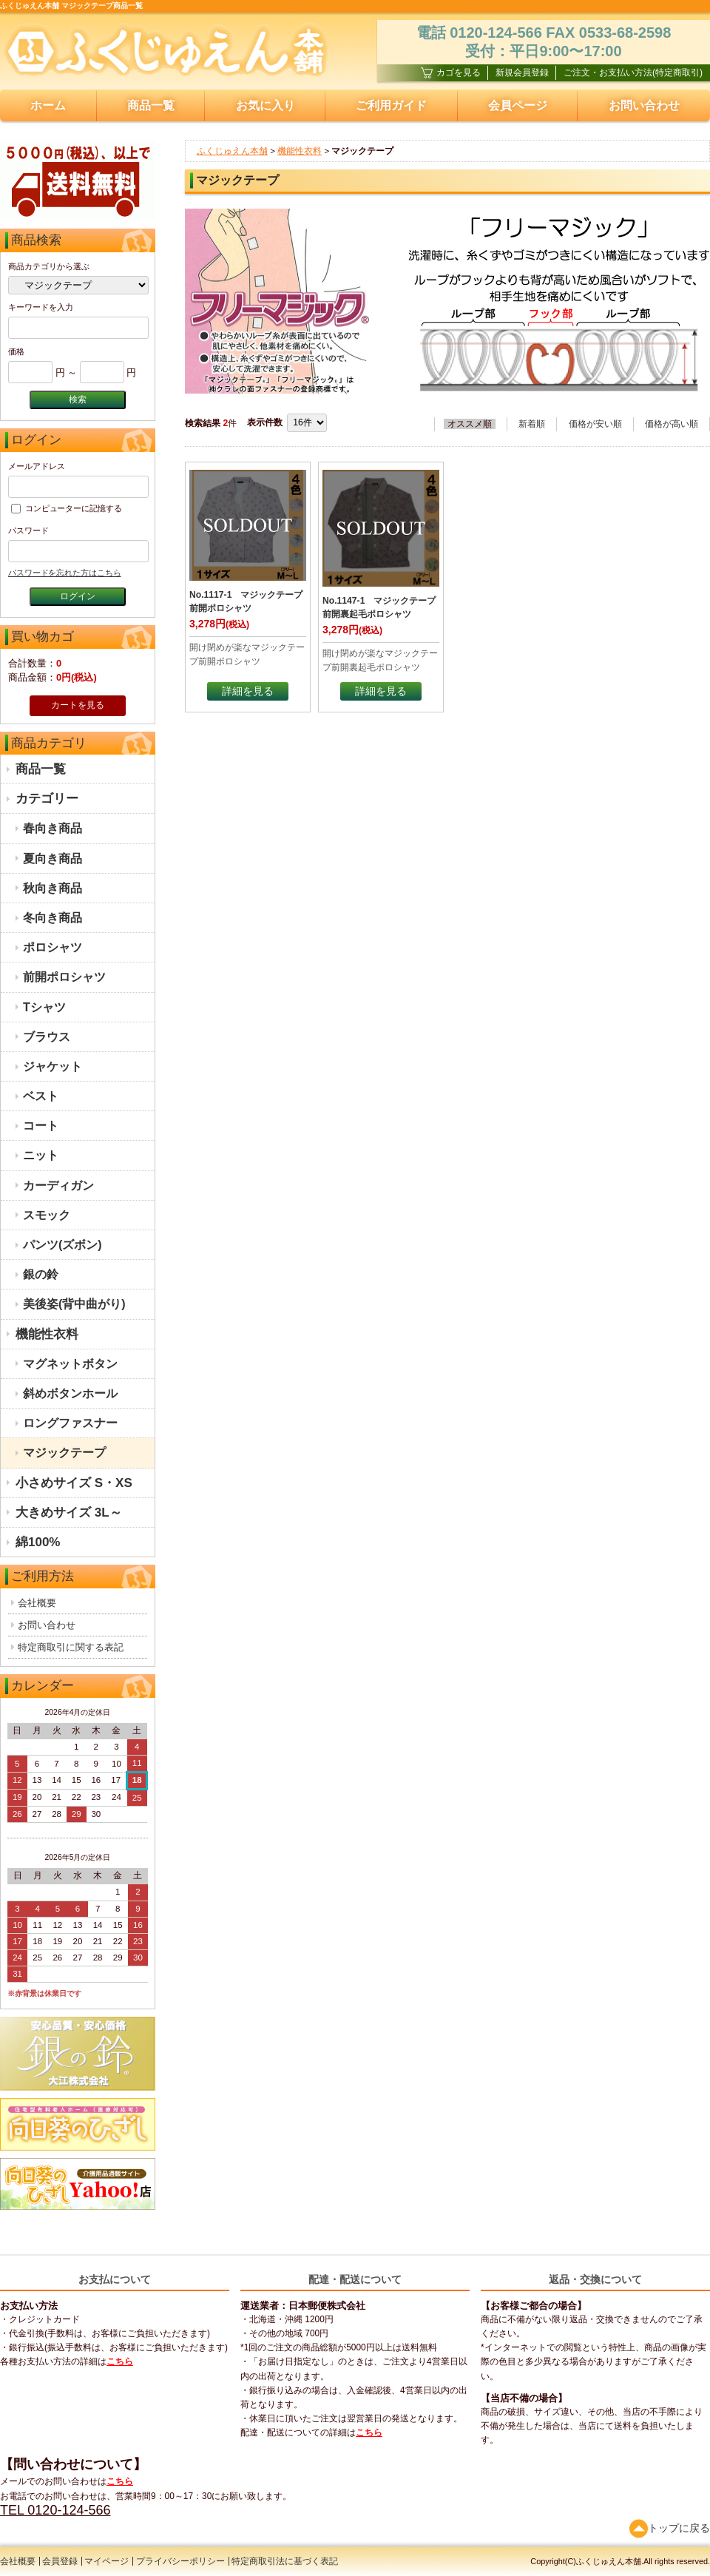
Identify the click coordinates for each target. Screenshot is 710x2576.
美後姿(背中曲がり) (74, 1304)
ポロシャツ (52, 947)
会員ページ (517, 105)
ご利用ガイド (391, 105)
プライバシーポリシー (180, 2561)
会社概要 (37, 1602)
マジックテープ (64, 1452)
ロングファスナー (70, 1423)
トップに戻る (669, 2528)
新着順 (531, 424)
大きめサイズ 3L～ (69, 1513)
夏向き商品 (52, 858)
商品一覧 (151, 105)
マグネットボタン (70, 1364)
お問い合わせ (46, 1625)
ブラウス (46, 1037)
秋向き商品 (52, 888)
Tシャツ (44, 1007)
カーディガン (58, 1185)
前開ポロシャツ (64, 977)
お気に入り (265, 105)
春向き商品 (52, 828)
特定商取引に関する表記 (71, 1647)
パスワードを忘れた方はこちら (64, 572)
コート (40, 1125)
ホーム (48, 105)
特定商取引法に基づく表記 (284, 2561)
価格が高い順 (671, 424)
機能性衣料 (47, 1334)
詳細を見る (248, 691)
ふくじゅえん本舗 (232, 150)
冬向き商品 (52, 917)
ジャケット (52, 1066)
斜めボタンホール (70, 1393)
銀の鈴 (40, 1274)
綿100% (38, 1542)
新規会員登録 (522, 72)
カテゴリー (47, 799)
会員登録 (60, 2561)
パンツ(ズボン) (62, 1244)
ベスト (40, 1096)
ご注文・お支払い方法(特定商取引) (633, 72)
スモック (46, 1215)
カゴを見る (451, 73)
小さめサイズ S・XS (74, 1483)
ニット (40, 1155)
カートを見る (77, 705)
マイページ (106, 2561)
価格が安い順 (595, 424)
